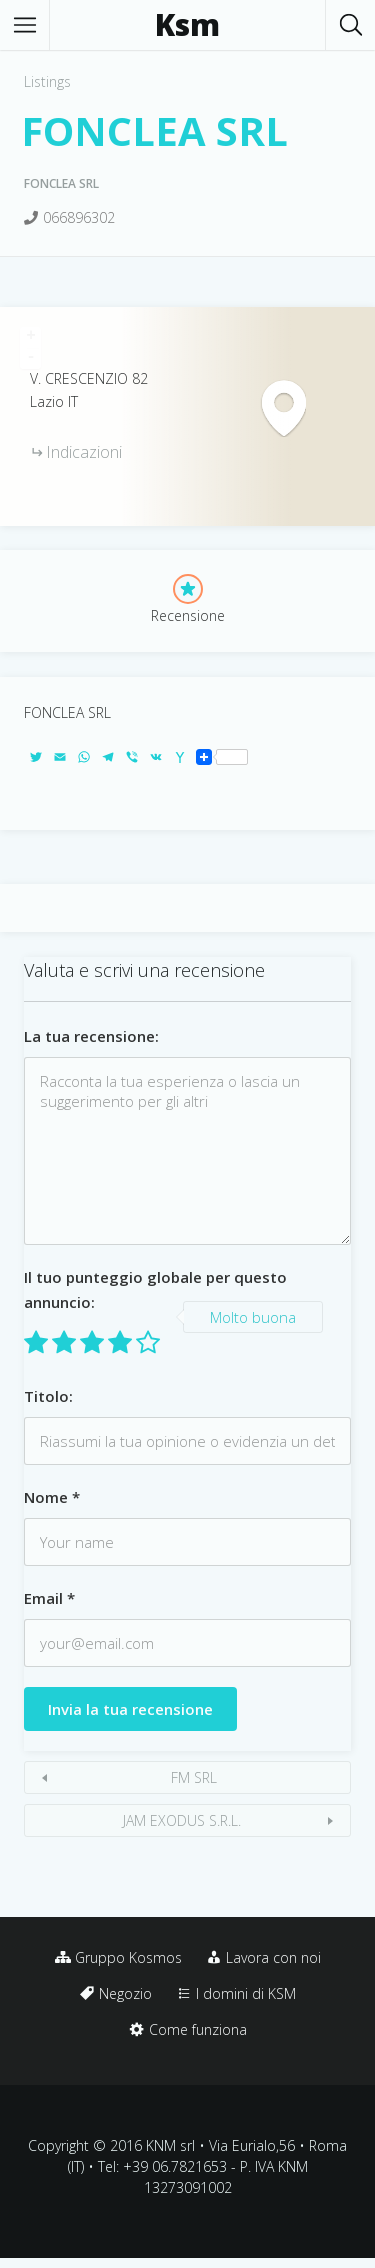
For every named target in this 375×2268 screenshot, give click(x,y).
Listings (47, 81)
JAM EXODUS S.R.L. (182, 1820)
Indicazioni (84, 452)
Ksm (187, 25)
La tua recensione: (91, 1036)
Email (49, 1598)
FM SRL (194, 1777)
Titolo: (48, 1396)
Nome (52, 1497)
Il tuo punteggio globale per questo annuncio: (155, 1289)
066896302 (79, 217)
